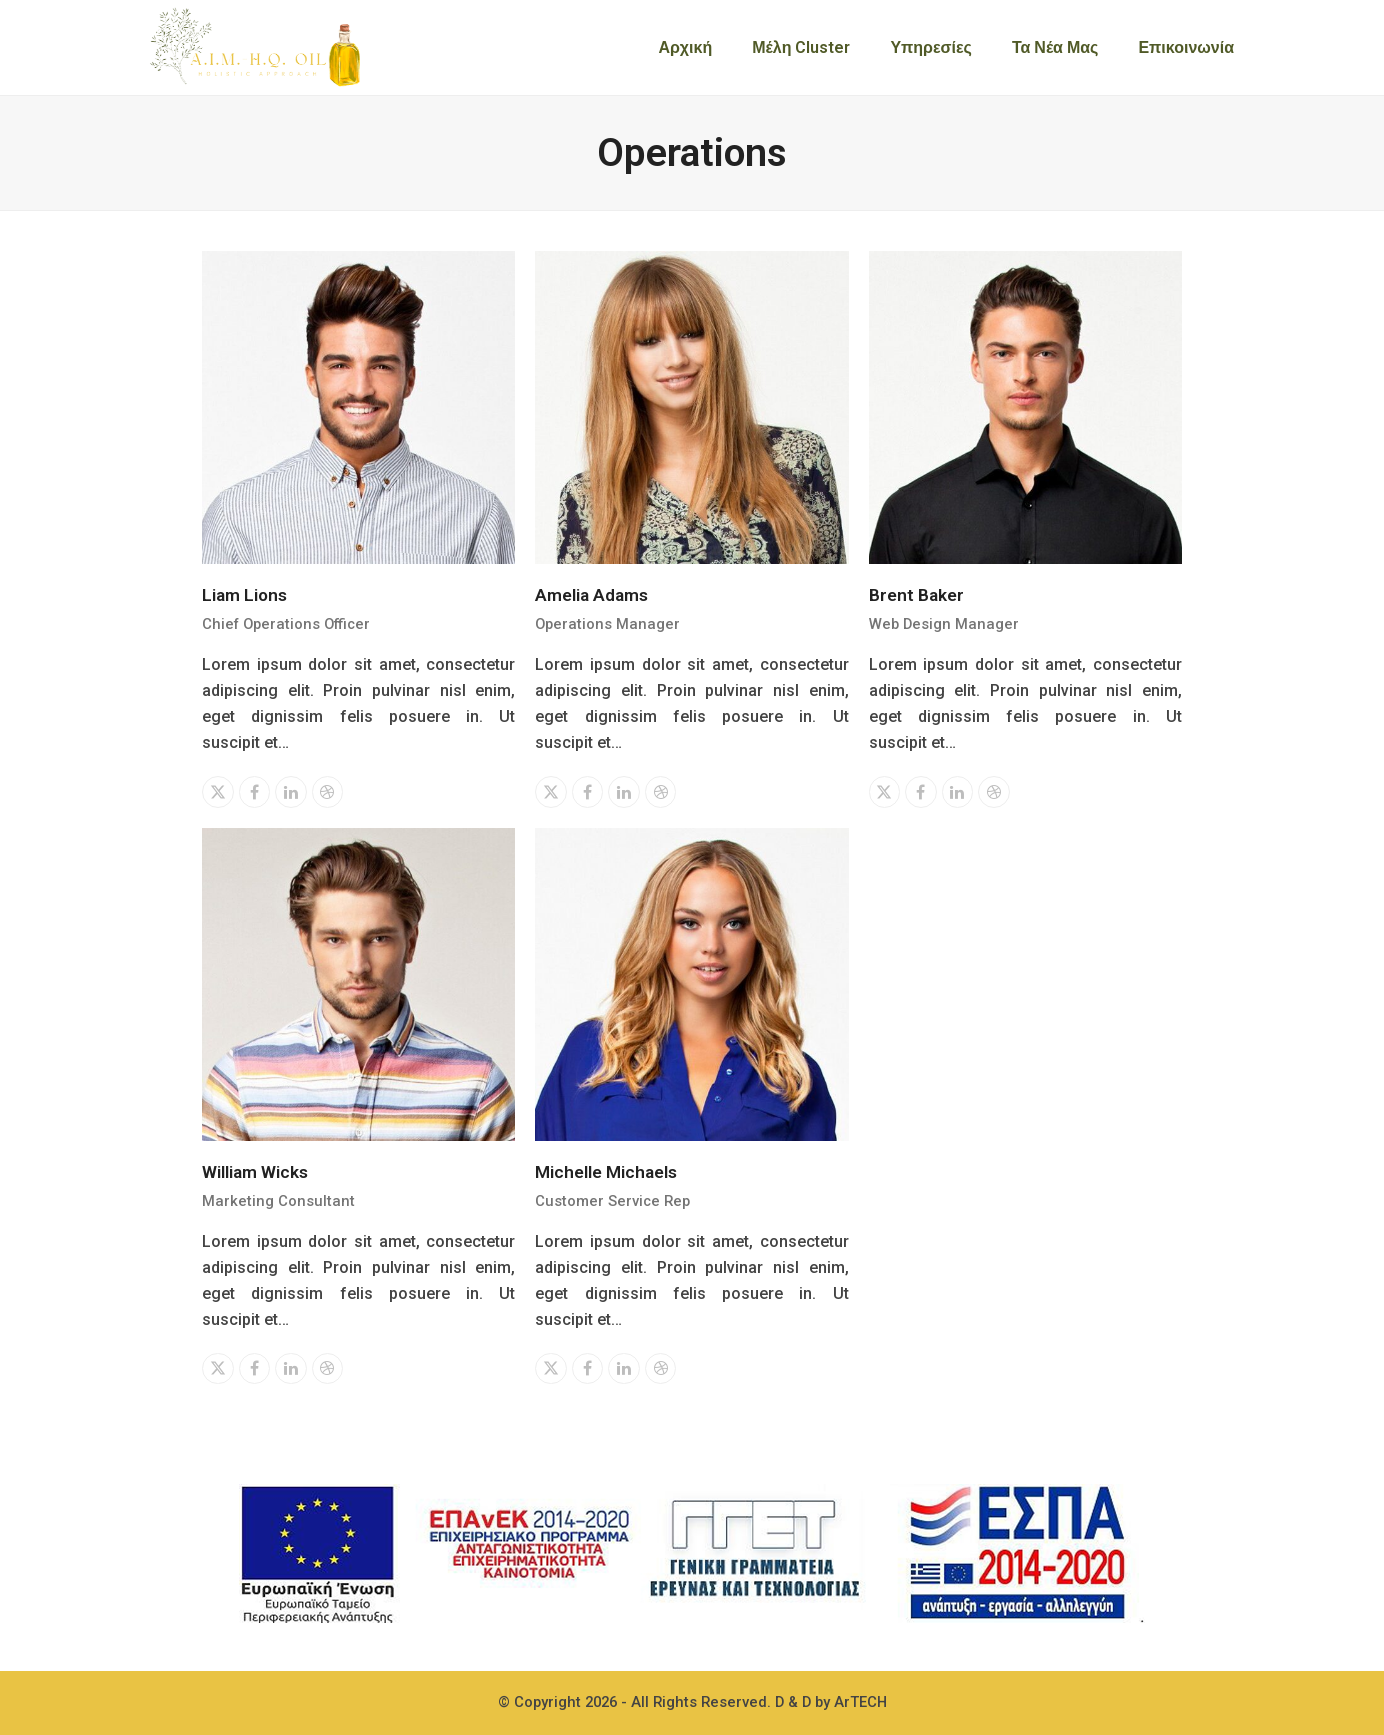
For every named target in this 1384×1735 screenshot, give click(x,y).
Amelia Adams (591, 595)
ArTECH (860, 1702)
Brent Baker (916, 595)
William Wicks (255, 1172)
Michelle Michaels (606, 1172)
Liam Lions (244, 595)
